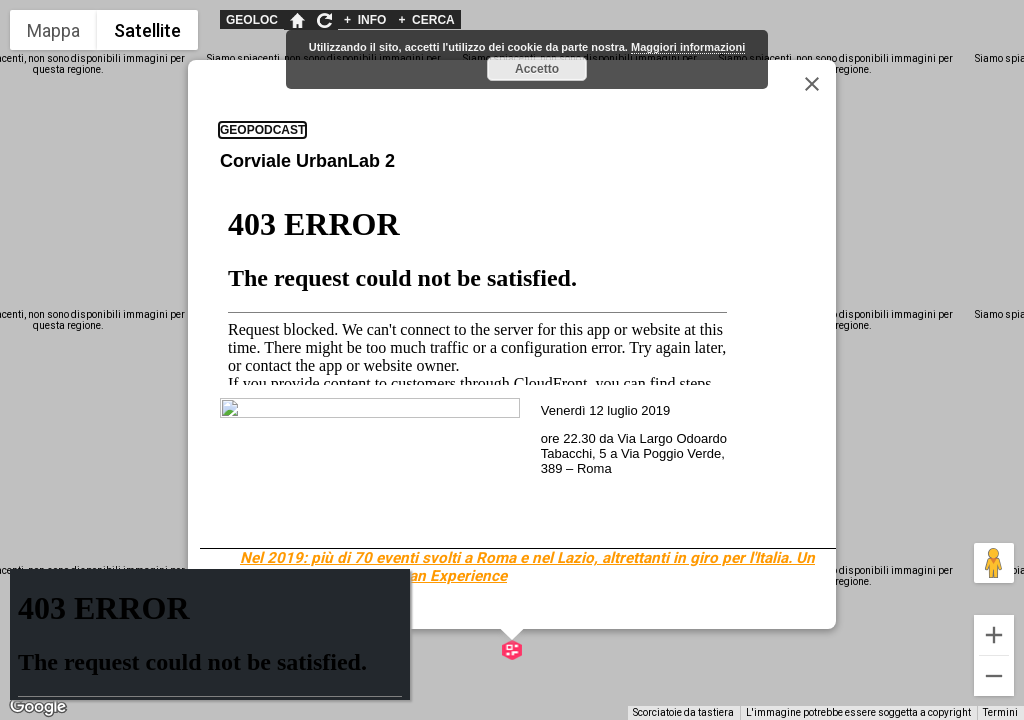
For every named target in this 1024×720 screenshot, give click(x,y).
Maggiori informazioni (688, 47)
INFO (365, 20)
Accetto (537, 69)
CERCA (426, 20)
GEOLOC (252, 20)
